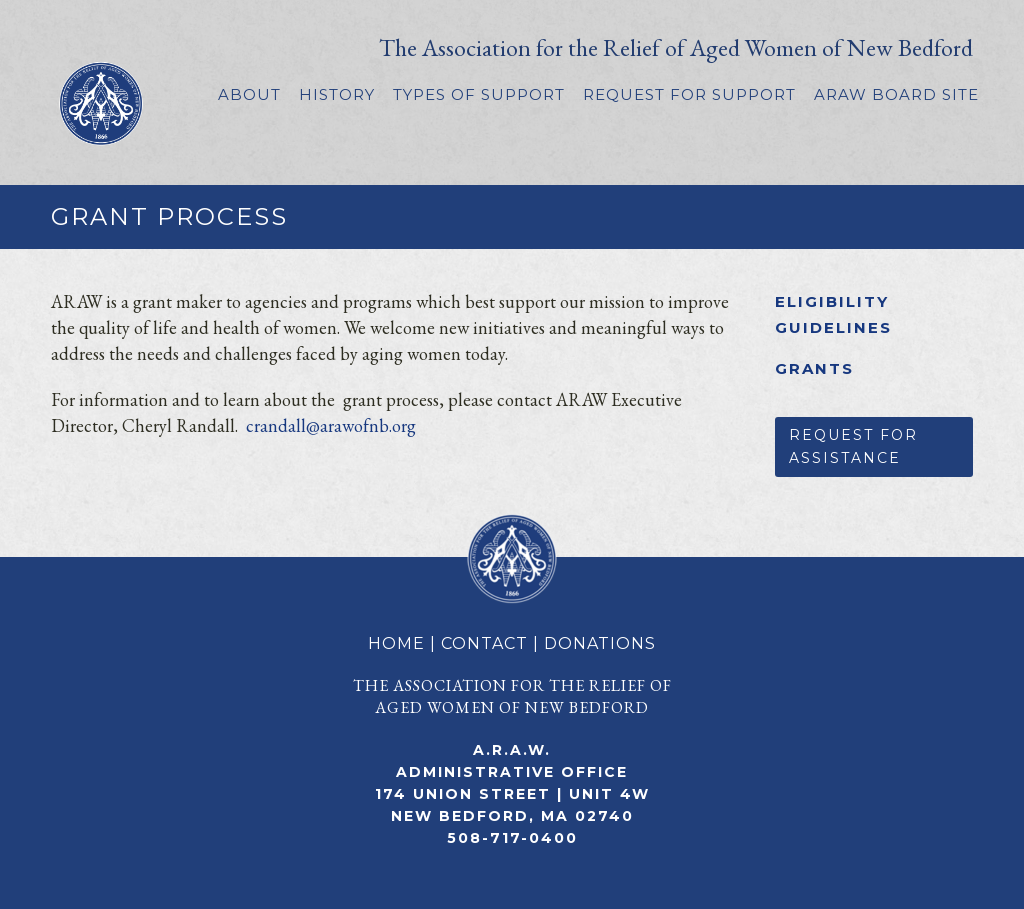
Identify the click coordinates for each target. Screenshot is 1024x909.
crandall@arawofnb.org (331, 425)
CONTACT (484, 643)
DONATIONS (600, 643)
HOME (396, 643)
